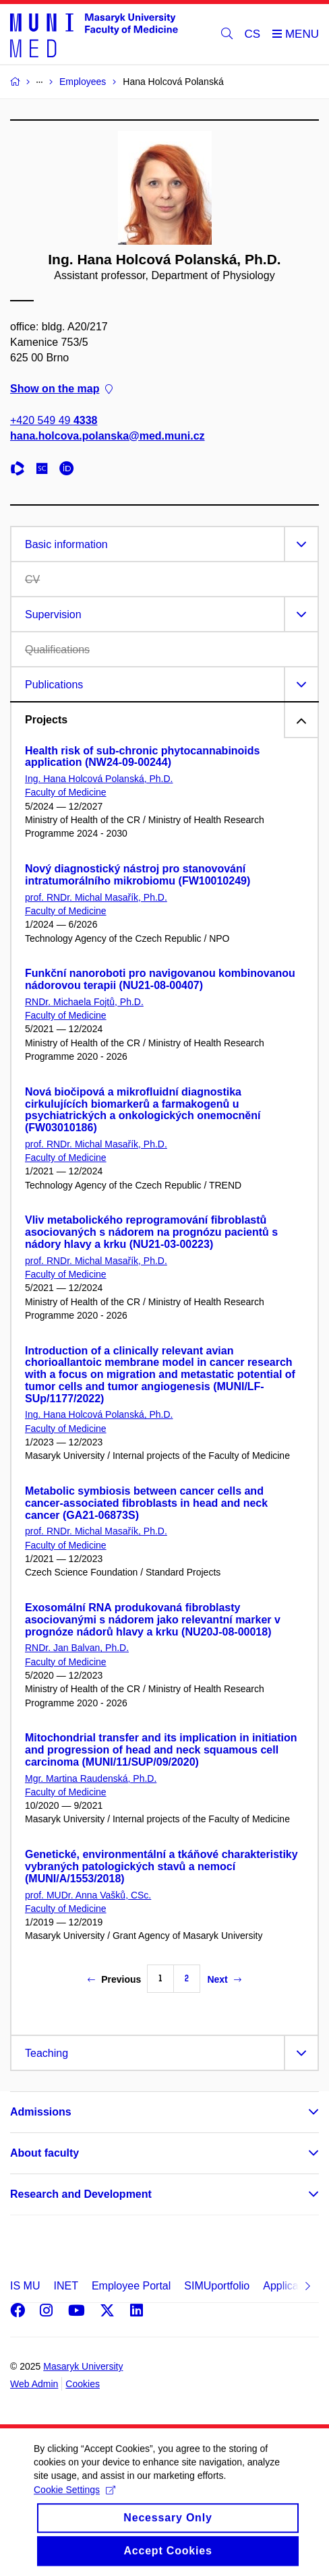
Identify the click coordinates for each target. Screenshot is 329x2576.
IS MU (25, 2286)
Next (224, 1979)
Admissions (40, 2112)
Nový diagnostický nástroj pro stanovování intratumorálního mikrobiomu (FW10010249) (137, 875)
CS (253, 34)
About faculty (44, 2153)
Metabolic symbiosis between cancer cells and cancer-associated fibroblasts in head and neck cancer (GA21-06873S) (146, 1503)
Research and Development (81, 2194)
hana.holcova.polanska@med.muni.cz (107, 436)
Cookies (82, 2383)
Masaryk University (83, 2366)
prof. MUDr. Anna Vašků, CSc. (88, 1895)
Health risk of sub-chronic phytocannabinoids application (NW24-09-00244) (142, 757)
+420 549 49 (53, 420)
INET (65, 2286)
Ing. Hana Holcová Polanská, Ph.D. (99, 778)
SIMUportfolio (216, 2286)
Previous (114, 1979)
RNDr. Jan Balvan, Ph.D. (77, 1647)
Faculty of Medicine (66, 792)
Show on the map (61, 388)
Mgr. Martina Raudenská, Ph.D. (90, 1778)
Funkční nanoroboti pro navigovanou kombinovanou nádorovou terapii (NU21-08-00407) (160, 979)
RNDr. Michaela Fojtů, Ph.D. (84, 1001)
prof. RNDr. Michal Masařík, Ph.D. (96, 897)
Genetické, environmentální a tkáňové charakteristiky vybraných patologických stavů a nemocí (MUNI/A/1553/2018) (161, 1866)
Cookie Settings (74, 2503)
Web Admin (34, 2383)
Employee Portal (131, 2286)
